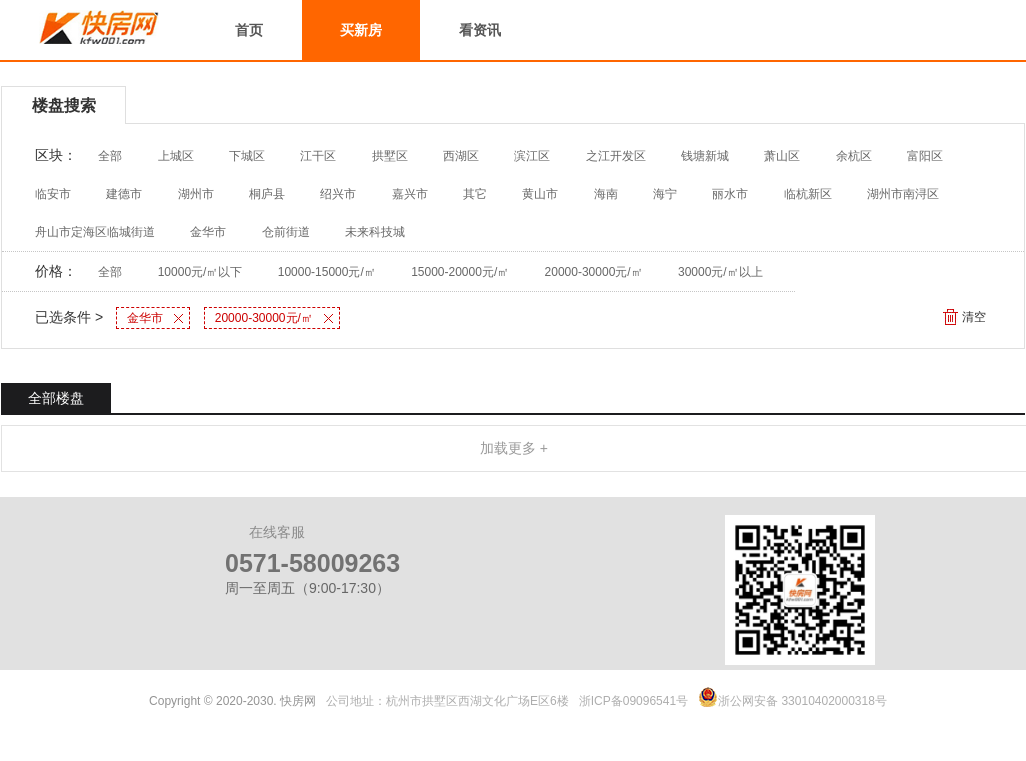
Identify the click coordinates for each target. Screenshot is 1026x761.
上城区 (176, 156)
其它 (475, 194)
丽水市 (730, 194)
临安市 (53, 194)
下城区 (247, 156)
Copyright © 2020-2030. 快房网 (232, 701)
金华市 (208, 232)
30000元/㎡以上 (720, 272)
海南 (606, 194)
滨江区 (532, 156)
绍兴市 (338, 194)
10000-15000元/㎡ (327, 272)
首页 (249, 30)
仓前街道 (286, 232)
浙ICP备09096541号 (633, 701)
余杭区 (854, 156)
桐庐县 (267, 194)
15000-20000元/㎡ (460, 272)
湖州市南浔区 (903, 194)
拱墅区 (390, 156)
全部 (110, 156)
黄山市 (540, 194)
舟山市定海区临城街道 (95, 232)
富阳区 (925, 156)
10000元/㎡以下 (200, 272)
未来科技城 (375, 232)
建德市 (124, 194)
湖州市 (196, 194)
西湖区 (461, 156)
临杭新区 (808, 194)
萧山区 (782, 156)
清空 (974, 317)
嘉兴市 (410, 194)
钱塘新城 (705, 156)
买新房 (361, 30)
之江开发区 (616, 156)
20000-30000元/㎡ (594, 272)
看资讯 (480, 30)
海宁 (665, 194)
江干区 (318, 156)
